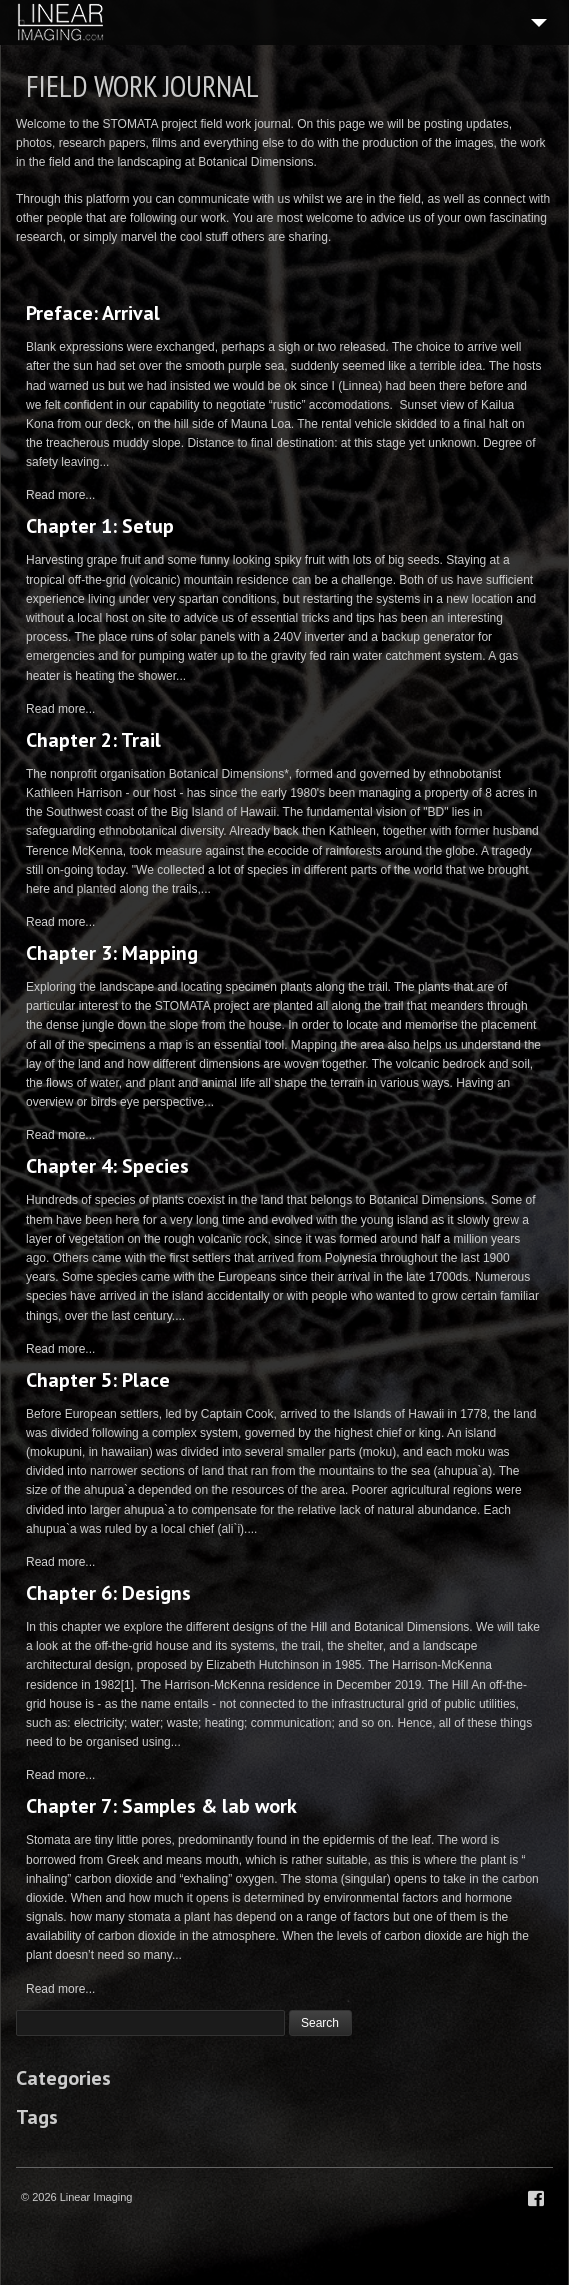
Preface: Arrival (93, 313)
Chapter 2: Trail (93, 740)
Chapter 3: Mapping (112, 953)
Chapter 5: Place (98, 1380)
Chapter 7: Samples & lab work (161, 1806)
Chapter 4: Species (107, 1166)
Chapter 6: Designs (108, 1593)
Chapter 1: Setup (100, 526)
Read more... (60, 495)
